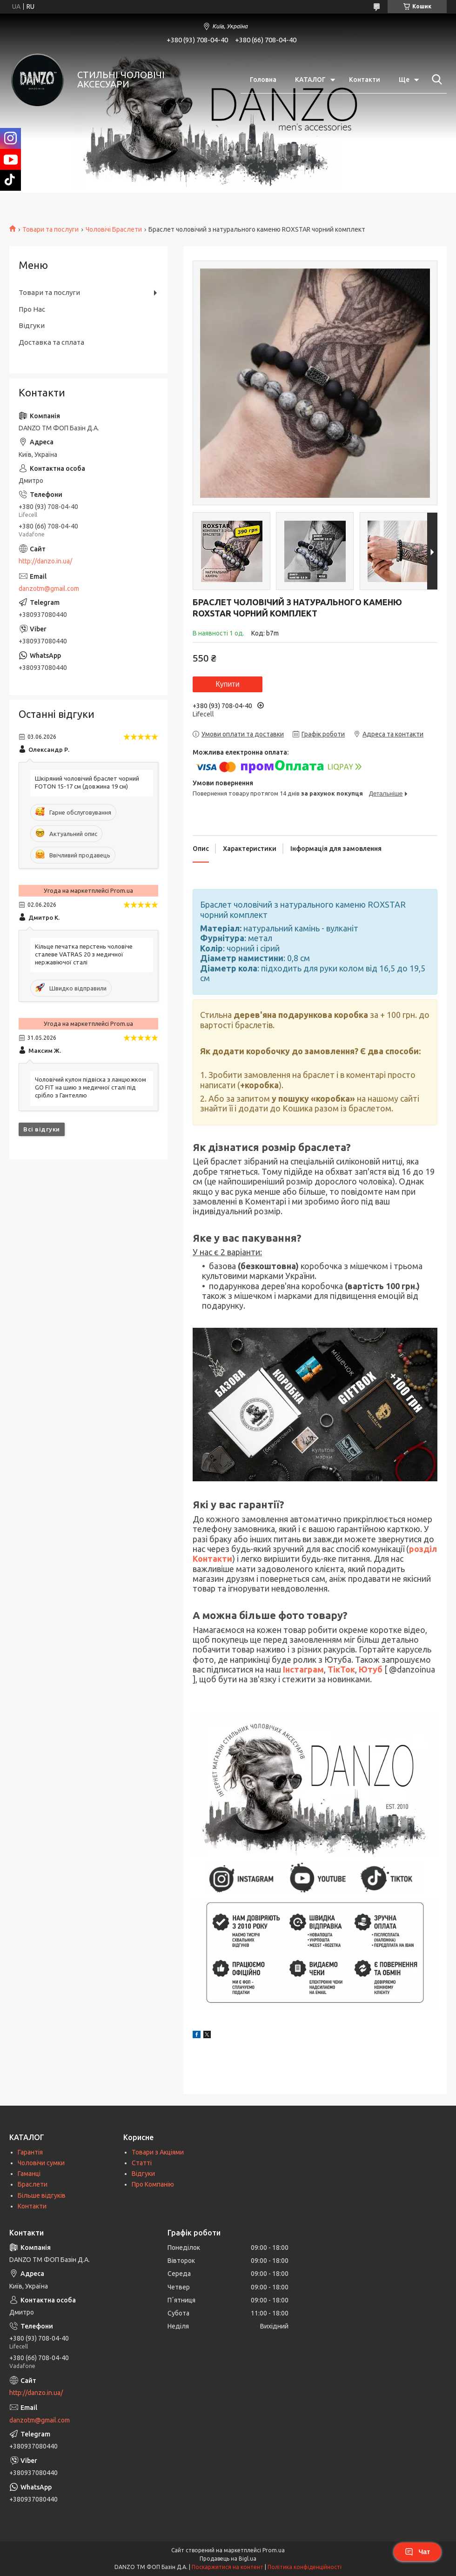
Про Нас (32, 309)
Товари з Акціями (158, 2152)
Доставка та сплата (51, 342)
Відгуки (32, 325)
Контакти (364, 79)
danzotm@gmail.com (49, 588)
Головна (263, 79)
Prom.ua (273, 2550)
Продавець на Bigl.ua (228, 2559)
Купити (227, 684)
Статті (142, 2163)
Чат (417, 2552)
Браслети (32, 2184)
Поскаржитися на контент (227, 2567)
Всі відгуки (41, 1129)
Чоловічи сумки (41, 2163)
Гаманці (29, 2173)
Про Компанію (153, 2184)
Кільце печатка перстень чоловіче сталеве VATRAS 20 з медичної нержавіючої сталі (84, 954)
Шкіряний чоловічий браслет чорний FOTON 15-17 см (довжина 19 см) (87, 782)
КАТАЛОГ (310, 79)
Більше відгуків (42, 2195)
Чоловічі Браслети (114, 229)
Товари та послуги (50, 229)
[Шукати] (435, 79)
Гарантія (30, 2152)
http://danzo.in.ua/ (45, 561)
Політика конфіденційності (305, 2567)
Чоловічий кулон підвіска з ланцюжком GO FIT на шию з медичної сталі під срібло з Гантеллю (90, 1087)
